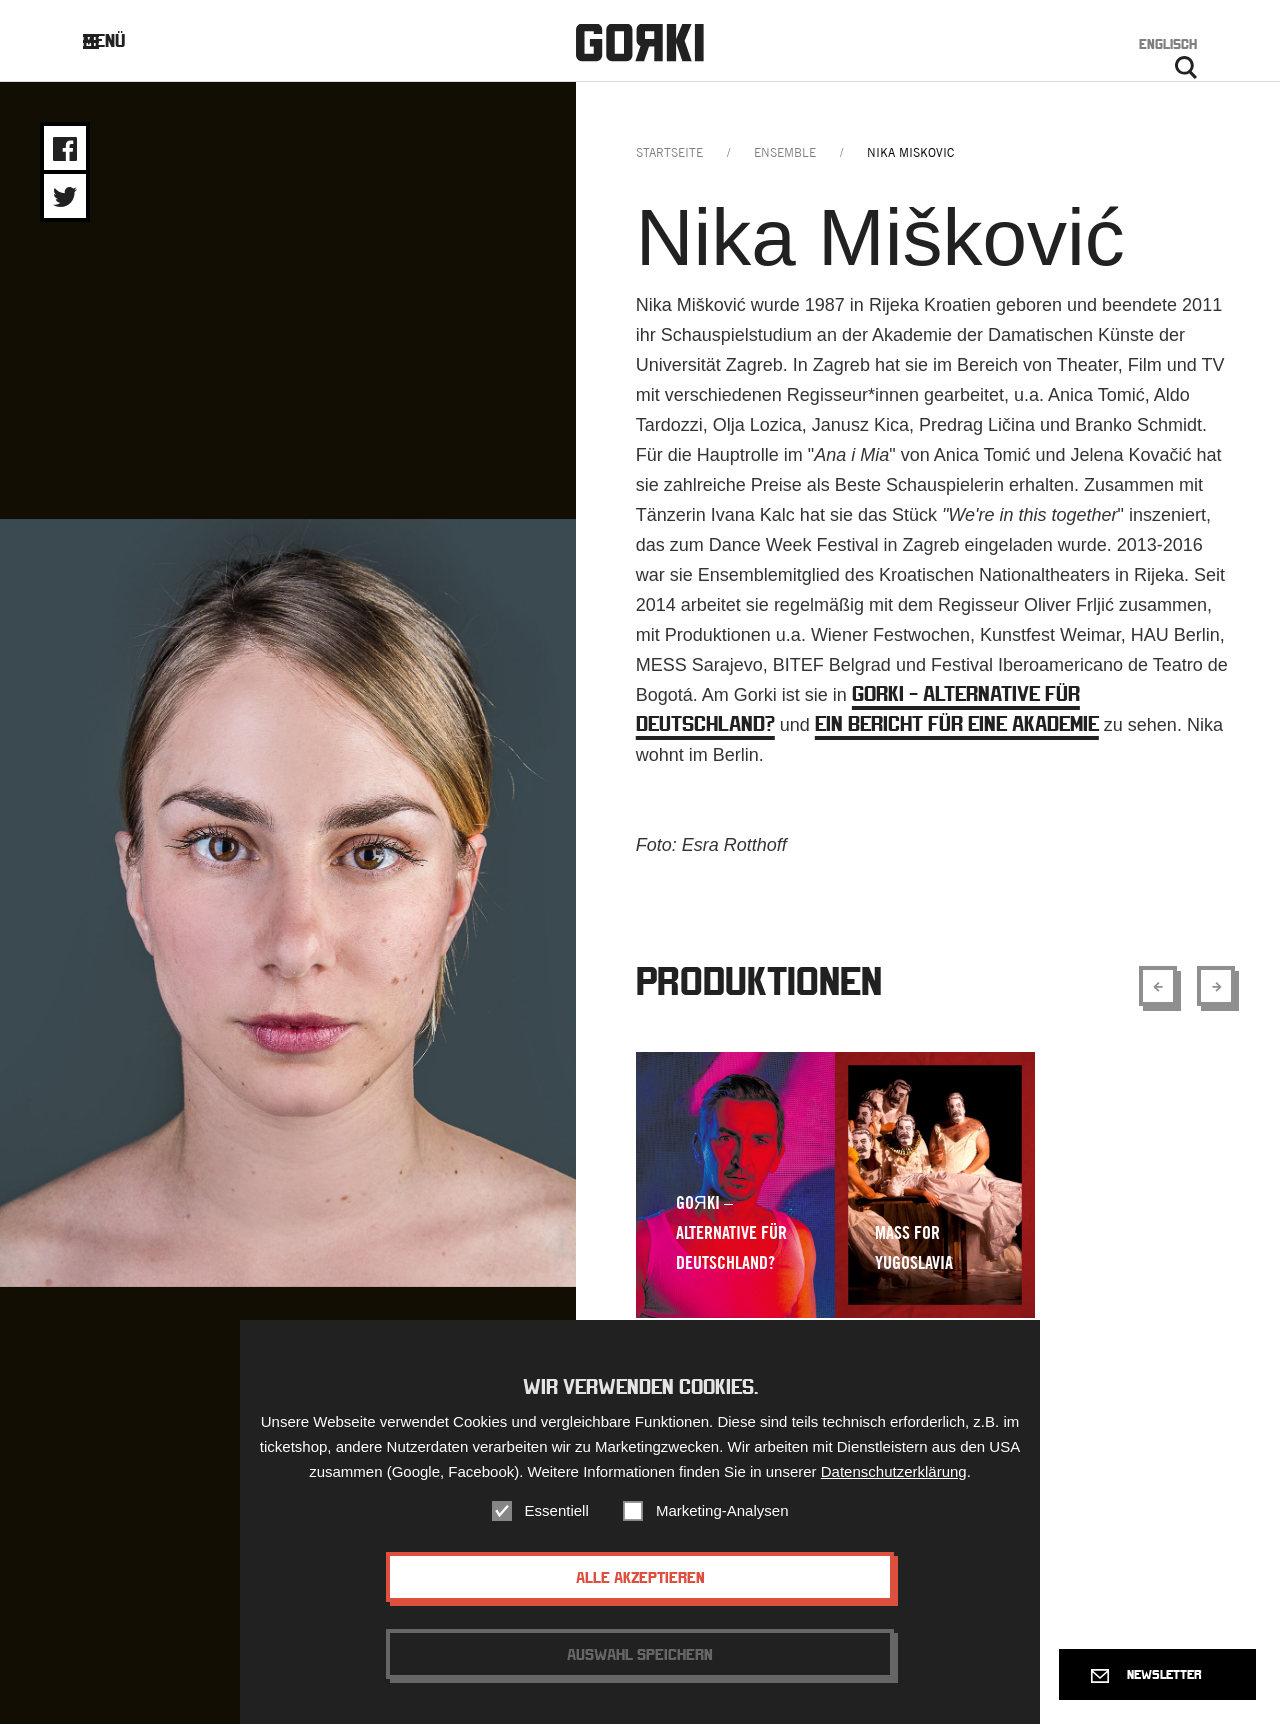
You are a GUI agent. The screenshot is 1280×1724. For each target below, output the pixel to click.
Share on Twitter (65, 197)
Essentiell (557, 1515)
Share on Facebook (65, 149)
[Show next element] (1216, 986)
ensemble (785, 152)
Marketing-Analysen (722, 1515)
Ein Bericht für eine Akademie (957, 723)
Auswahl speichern (640, 1659)
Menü (119, 40)
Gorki (640, 42)
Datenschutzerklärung (894, 1476)
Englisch (1168, 44)
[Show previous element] (1158, 986)
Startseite (669, 152)
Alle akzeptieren (640, 1582)
